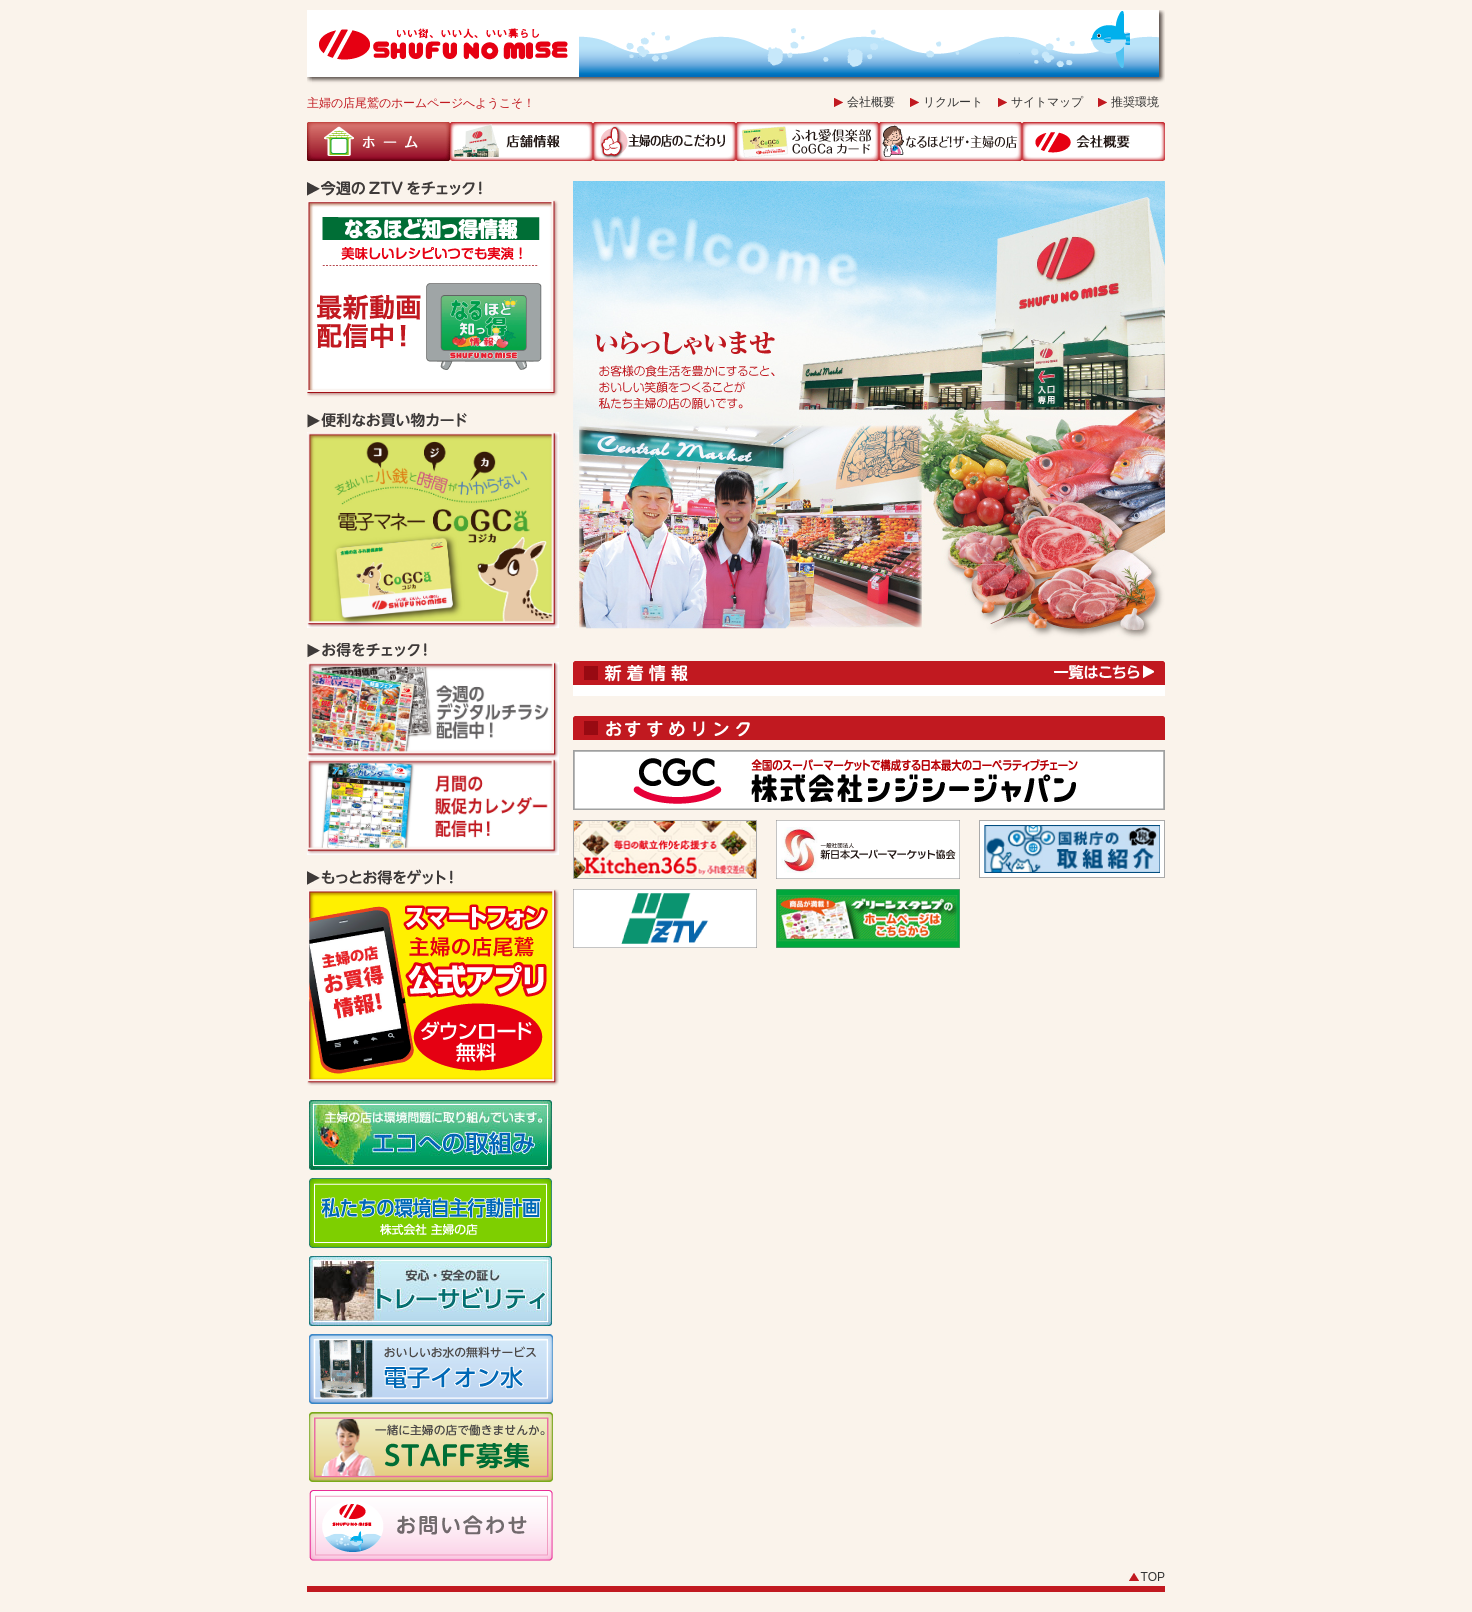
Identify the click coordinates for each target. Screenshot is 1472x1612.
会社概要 (871, 102)
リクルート (953, 102)
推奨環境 (1135, 102)
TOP (1153, 1577)
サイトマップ (1047, 102)
